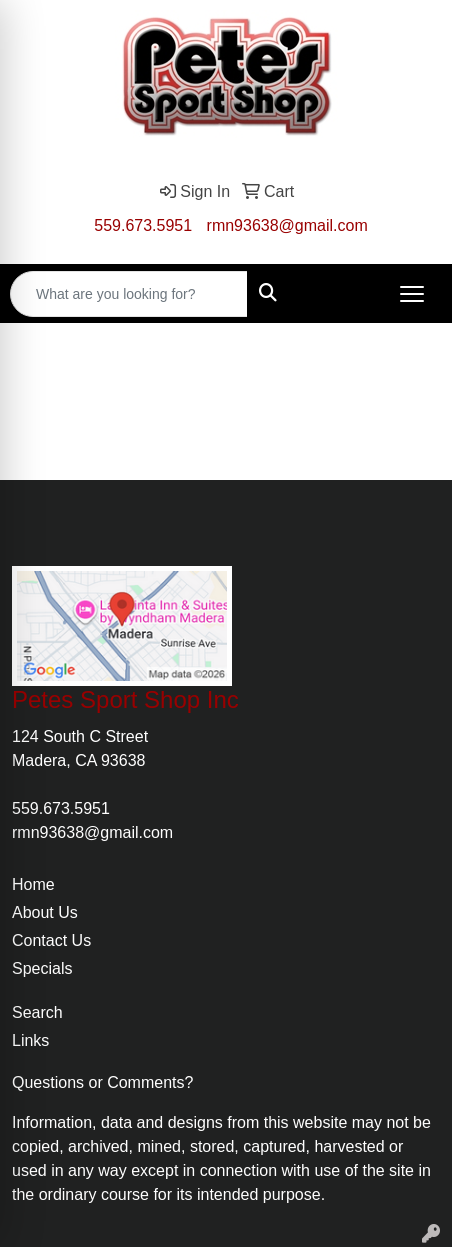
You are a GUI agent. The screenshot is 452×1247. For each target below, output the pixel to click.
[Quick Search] (129, 294)
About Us (45, 912)
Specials (42, 968)
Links (30, 1040)
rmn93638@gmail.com (287, 225)
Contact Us (51, 940)
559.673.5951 (143, 225)
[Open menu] (412, 294)
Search (37, 1012)
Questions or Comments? (102, 1082)
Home (33, 884)
